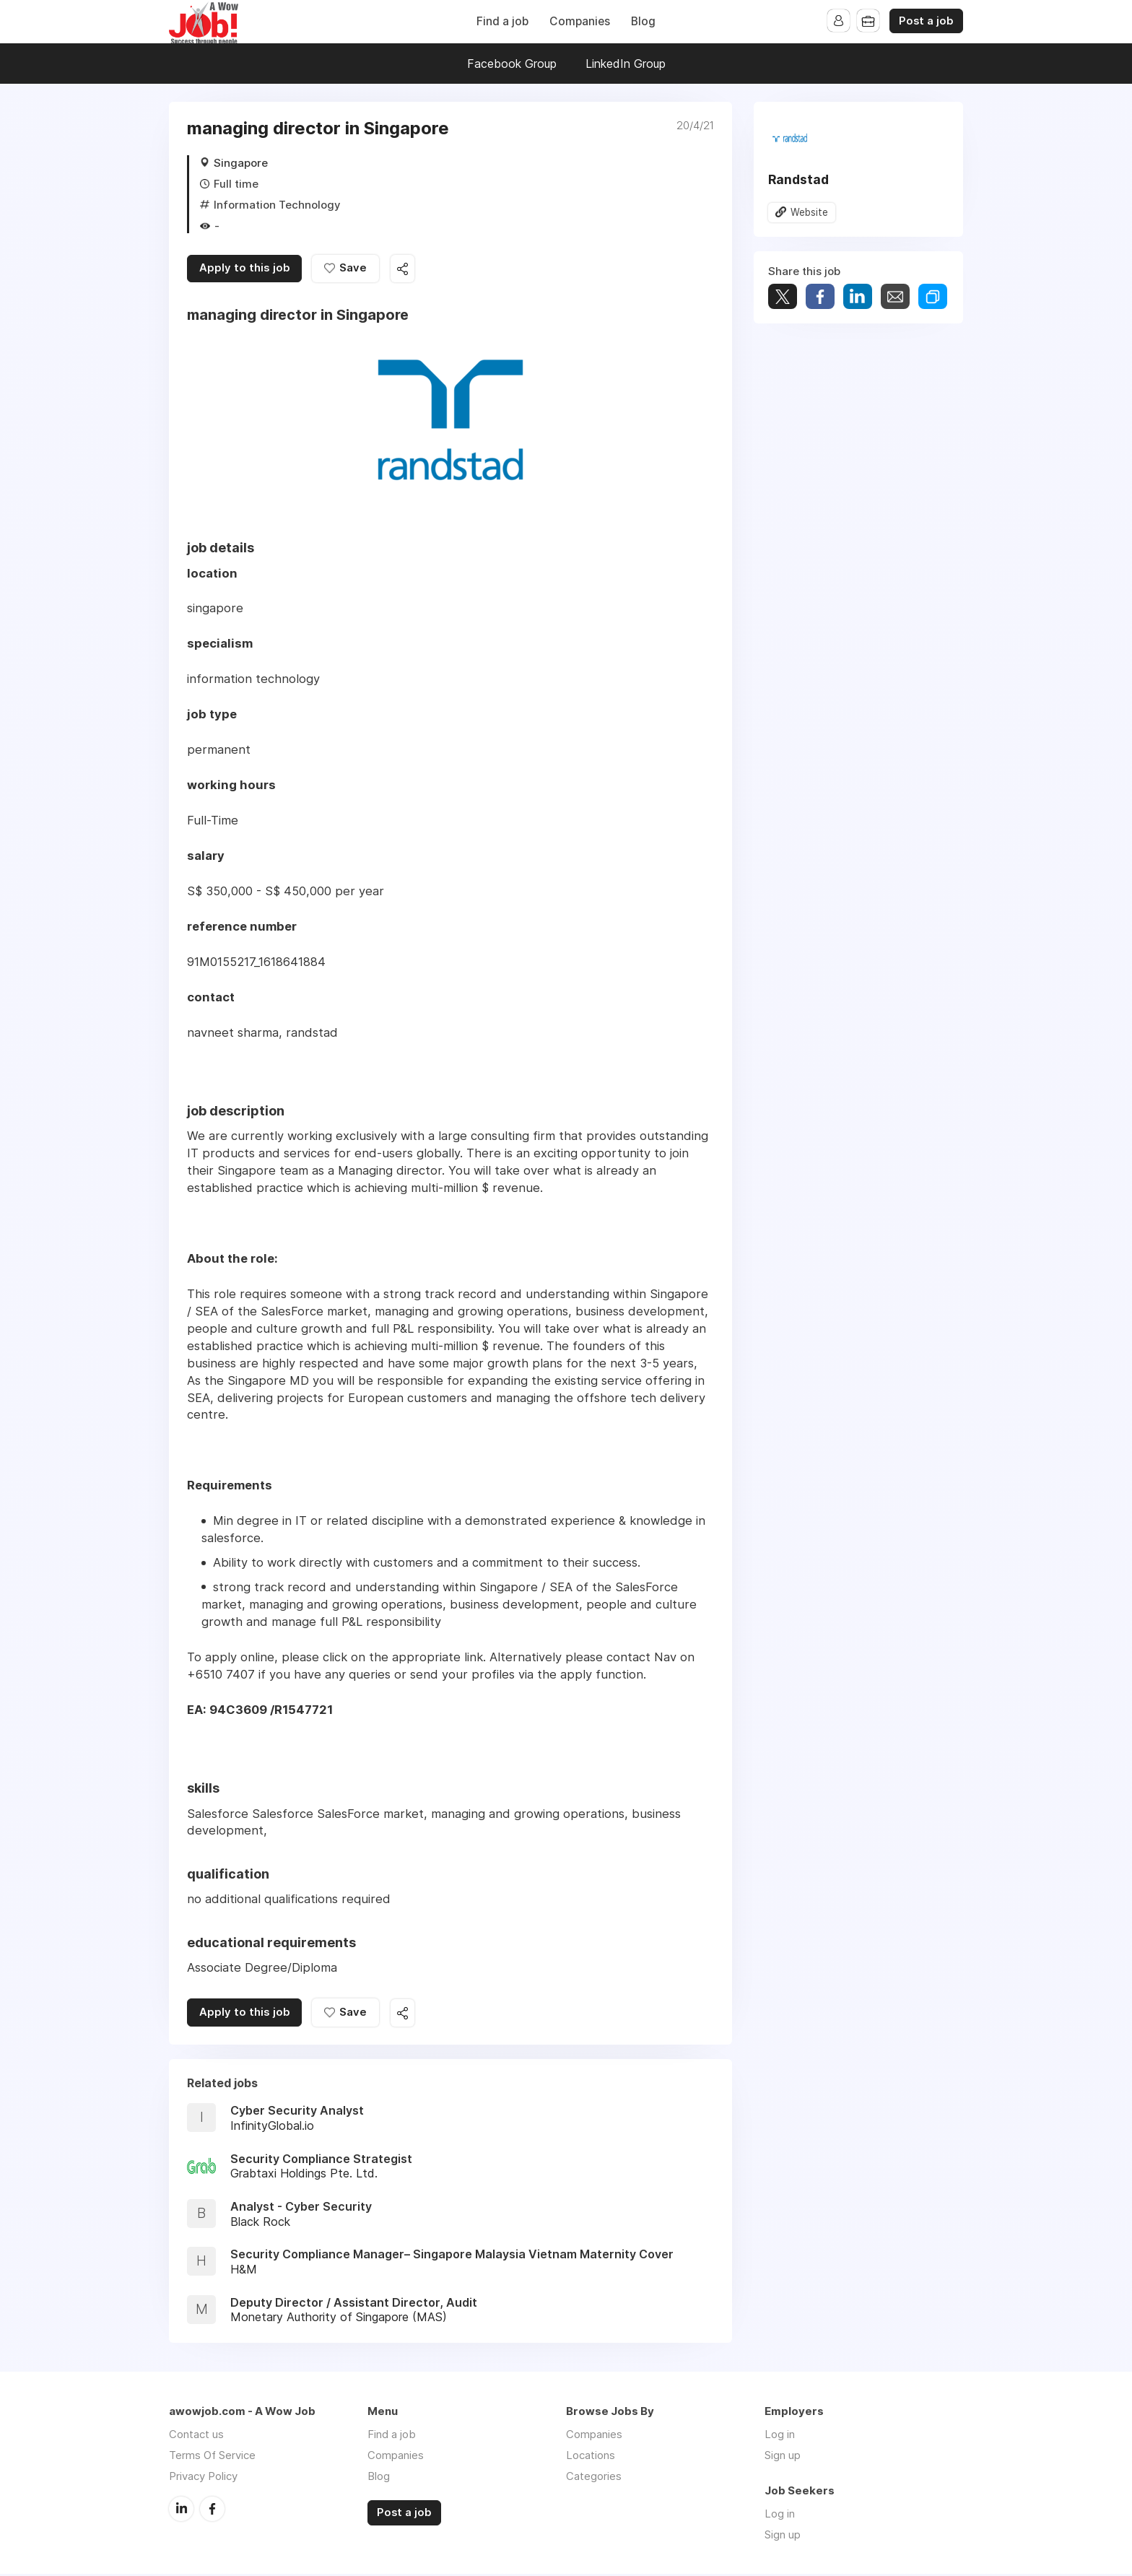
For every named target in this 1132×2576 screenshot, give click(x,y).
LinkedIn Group (625, 63)
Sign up (783, 2457)
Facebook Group (512, 63)
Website (809, 212)
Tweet (782, 297)
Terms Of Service (212, 2457)
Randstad (798, 179)
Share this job (407, 270)
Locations (590, 2457)
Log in (780, 2436)
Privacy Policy (203, 2478)
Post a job (926, 20)
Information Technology (277, 205)
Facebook (212, 2510)
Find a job (502, 21)
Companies (579, 21)
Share (820, 297)
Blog (643, 21)
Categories (594, 2478)
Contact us (196, 2436)
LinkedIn (181, 2510)
